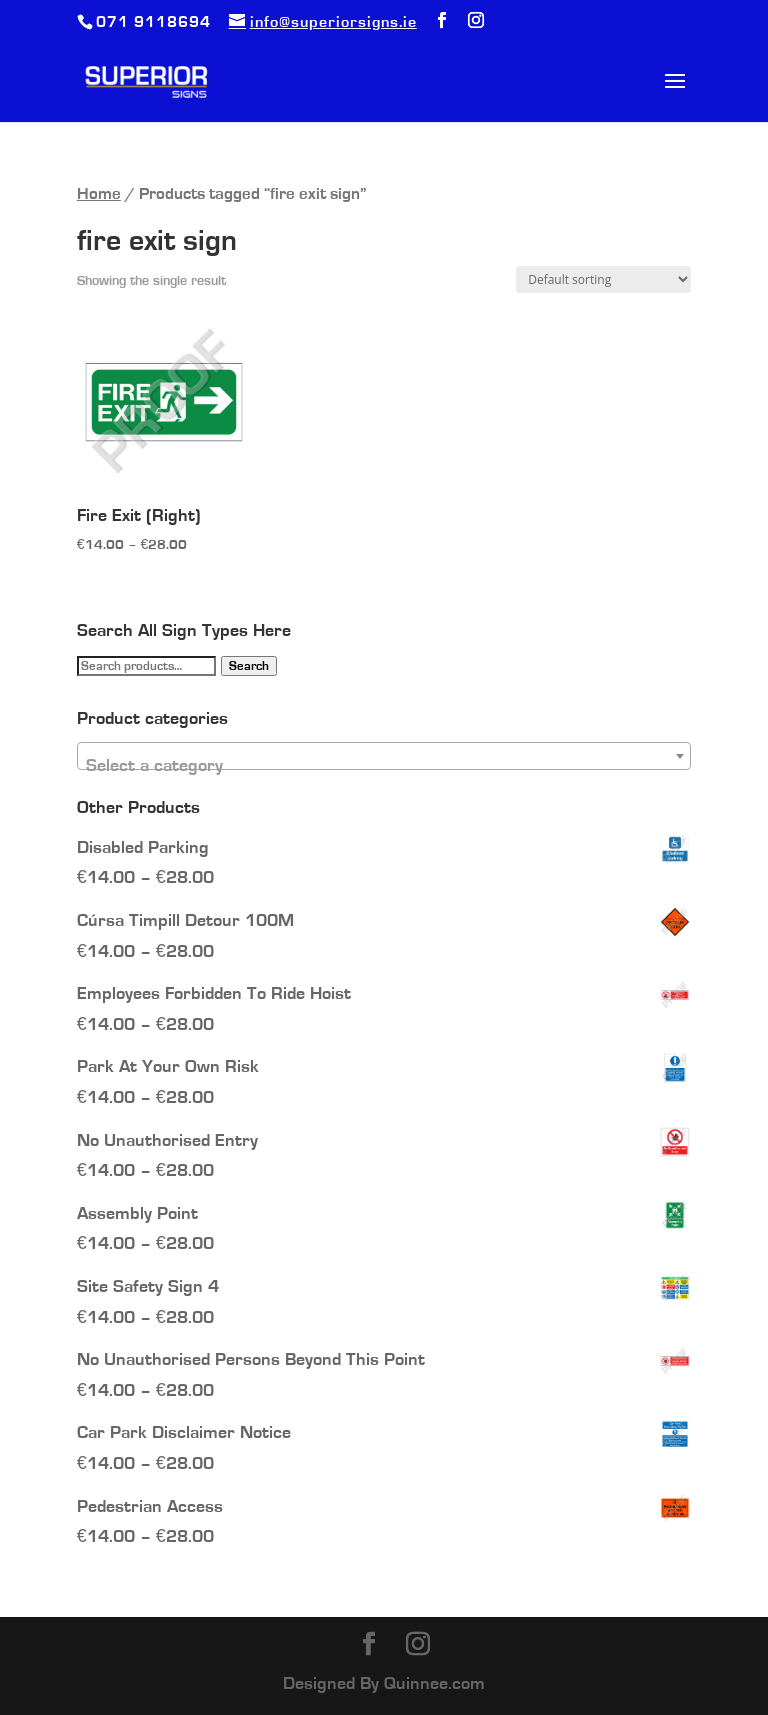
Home (99, 194)
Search (249, 666)
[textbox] (384, 766)
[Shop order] (603, 279)
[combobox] (384, 756)
